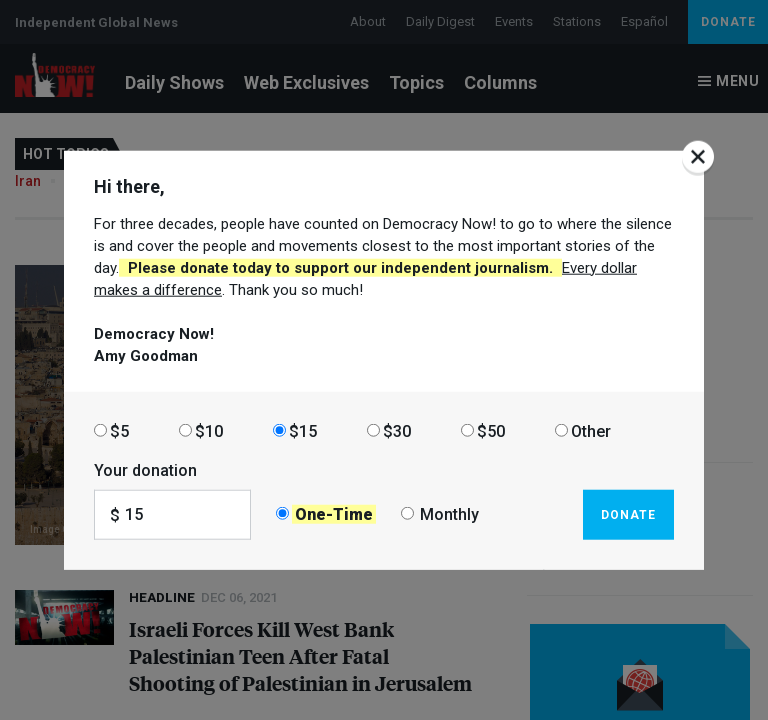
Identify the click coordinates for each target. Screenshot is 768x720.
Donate (628, 514)
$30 (397, 430)
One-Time (334, 514)
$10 (209, 430)
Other (591, 430)
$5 (119, 430)
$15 (303, 430)
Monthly (449, 514)
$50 (491, 430)
